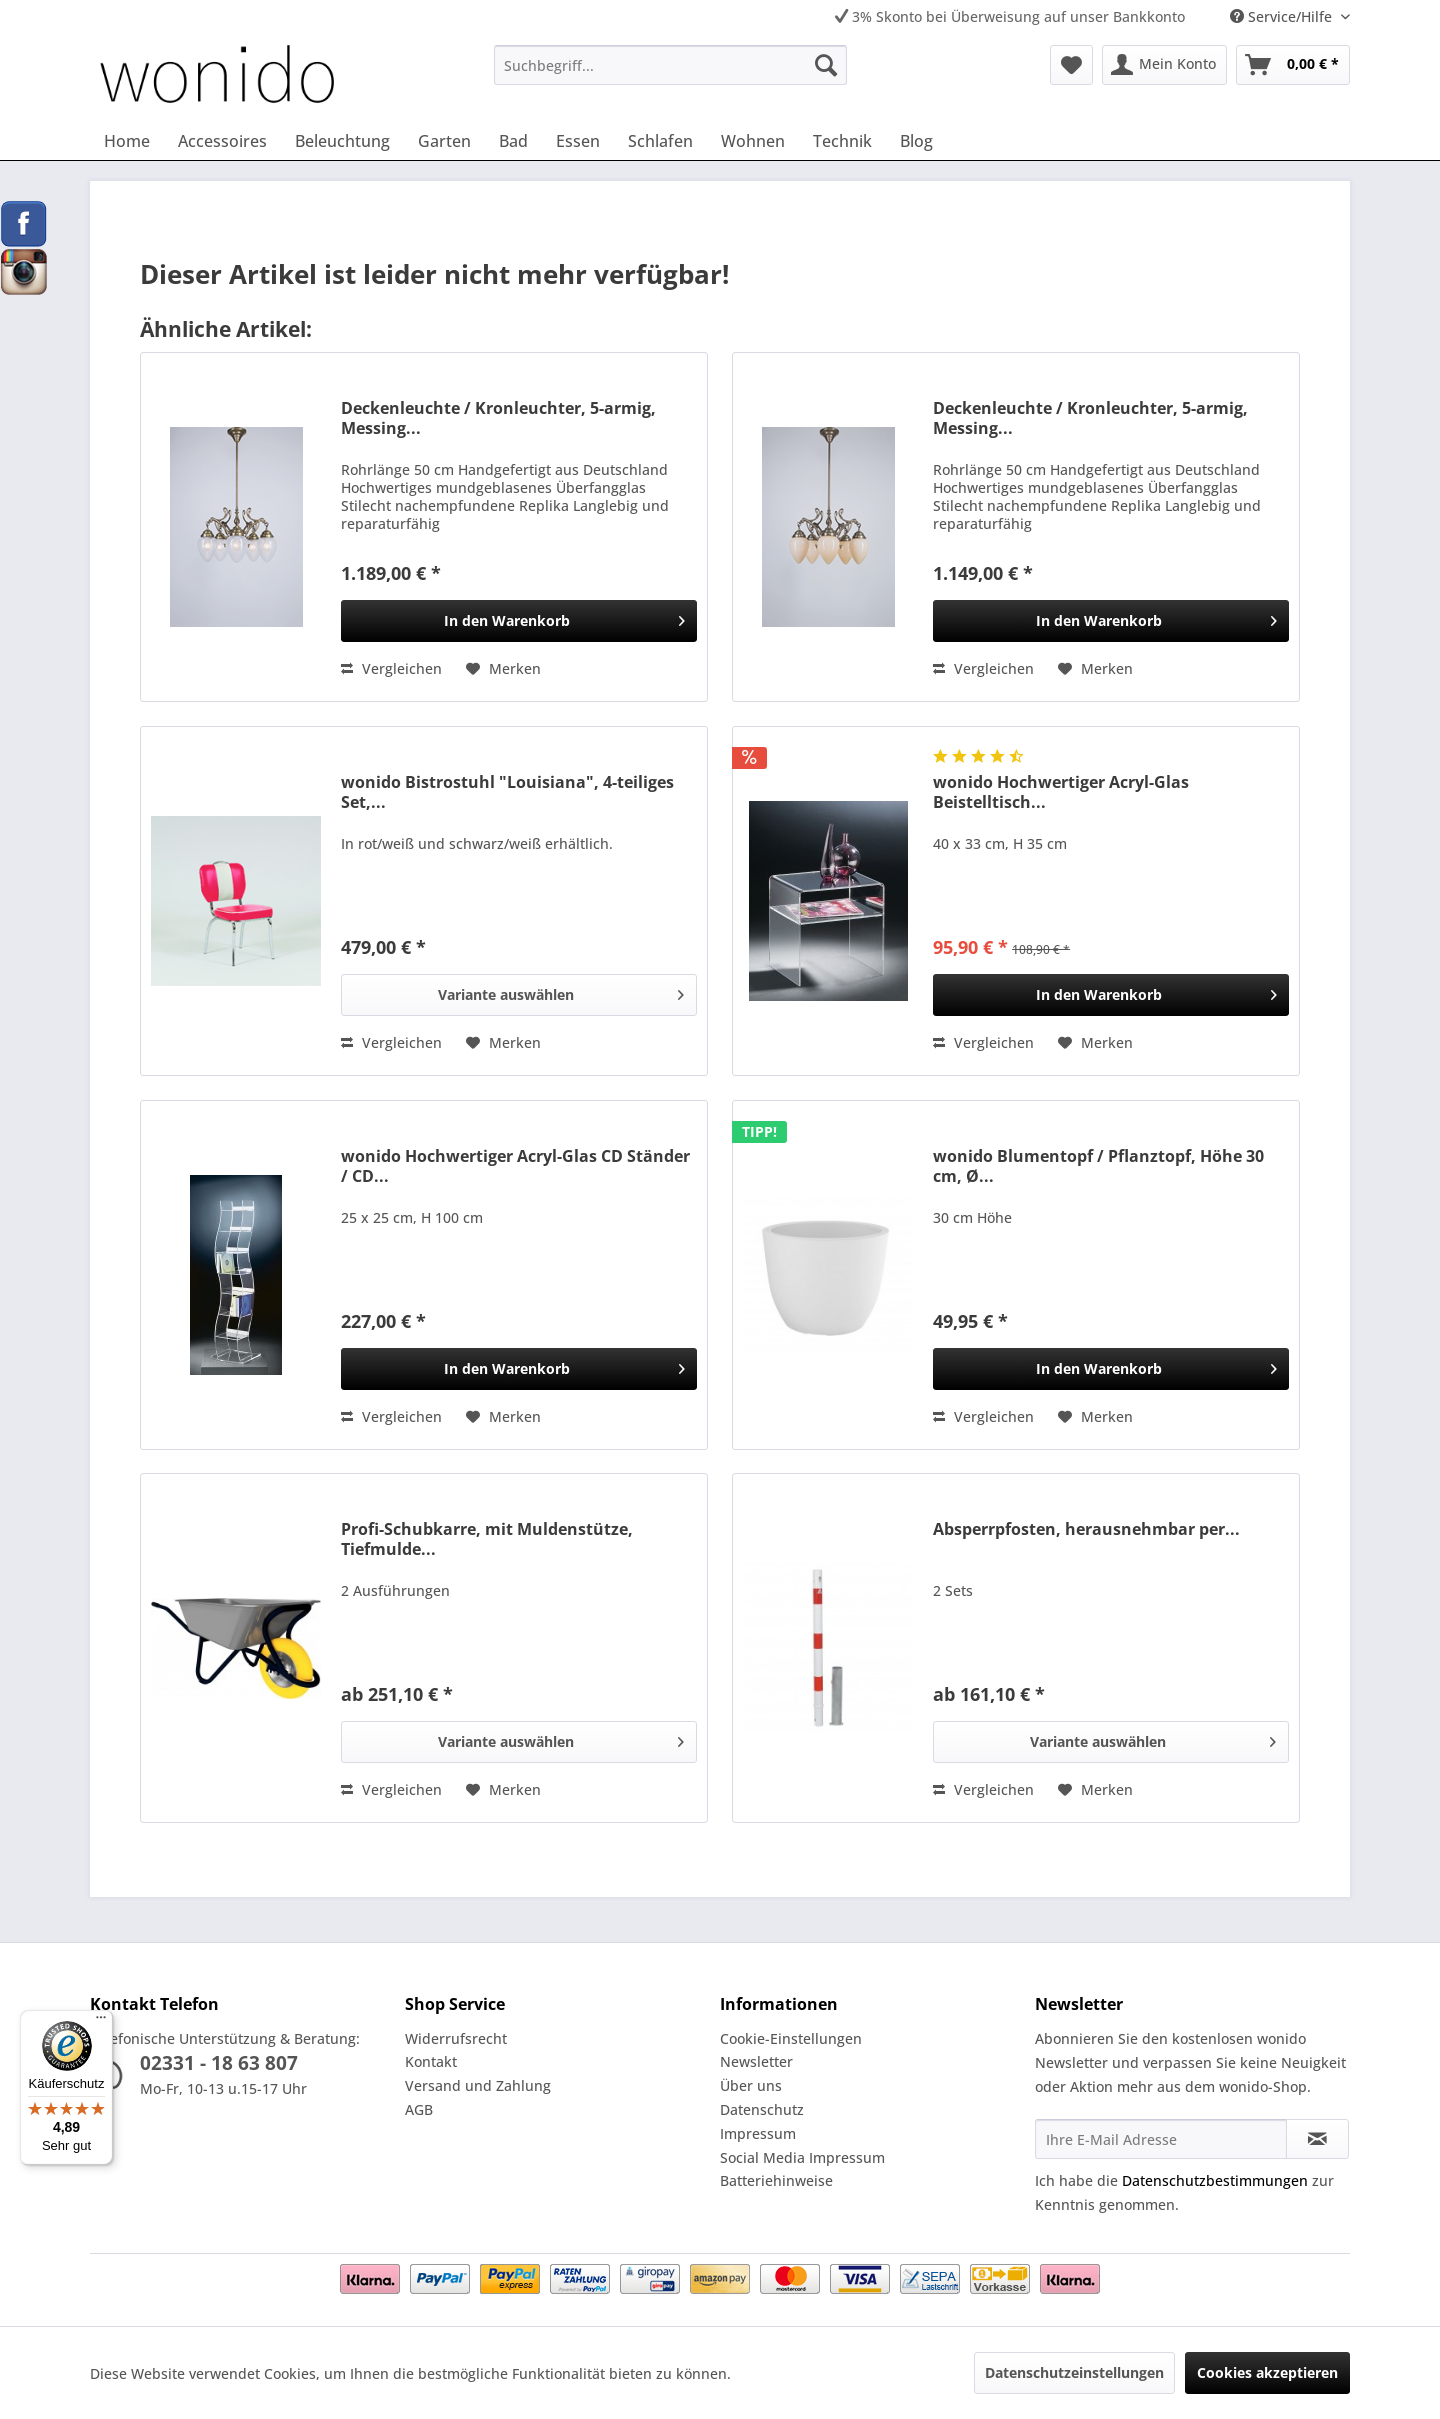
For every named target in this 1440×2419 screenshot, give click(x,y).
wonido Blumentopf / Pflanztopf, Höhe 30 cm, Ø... (1098, 1166)
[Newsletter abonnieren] (1317, 2139)
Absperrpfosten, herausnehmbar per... (1086, 1529)
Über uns (751, 2085)
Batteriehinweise (776, 2180)
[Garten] (444, 141)
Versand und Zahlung (478, 2085)
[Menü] (101, 2022)
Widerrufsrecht (456, 2038)
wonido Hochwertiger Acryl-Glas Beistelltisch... (1061, 792)
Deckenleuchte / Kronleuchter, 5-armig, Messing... (498, 418)
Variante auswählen (561, 991)
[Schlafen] (660, 141)
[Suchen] (826, 65)
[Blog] (916, 141)
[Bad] (513, 141)
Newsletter (756, 2061)
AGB (419, 2109)
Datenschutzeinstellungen (1074, 2372)
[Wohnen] (753, 141)
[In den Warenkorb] (519, 621)
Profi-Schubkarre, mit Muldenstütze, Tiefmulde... (487, 1539)
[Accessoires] (222, 141)
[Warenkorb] (1293, 65)
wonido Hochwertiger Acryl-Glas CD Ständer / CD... (515, 1166)
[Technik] (842, 141)
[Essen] (578, 141)
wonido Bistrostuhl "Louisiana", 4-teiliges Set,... (507, 792)
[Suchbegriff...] (670, 65)
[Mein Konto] (1164, 65)
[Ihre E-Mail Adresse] (1161, 2139)
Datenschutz (762, 2109)
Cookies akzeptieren (1267, 2372)
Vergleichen (391, 668)
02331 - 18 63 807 (219, 2063)
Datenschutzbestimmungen (1215, 2180)
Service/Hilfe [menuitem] (1283, 16)
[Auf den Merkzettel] (503, 669)
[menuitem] (670, 65)
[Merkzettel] (1071, 65)
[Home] (127, 141)
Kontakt (431, 2061)
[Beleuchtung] (342, 141)
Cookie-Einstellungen (791, 2038)
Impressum (758, 2133)
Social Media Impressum (802, 2157)
